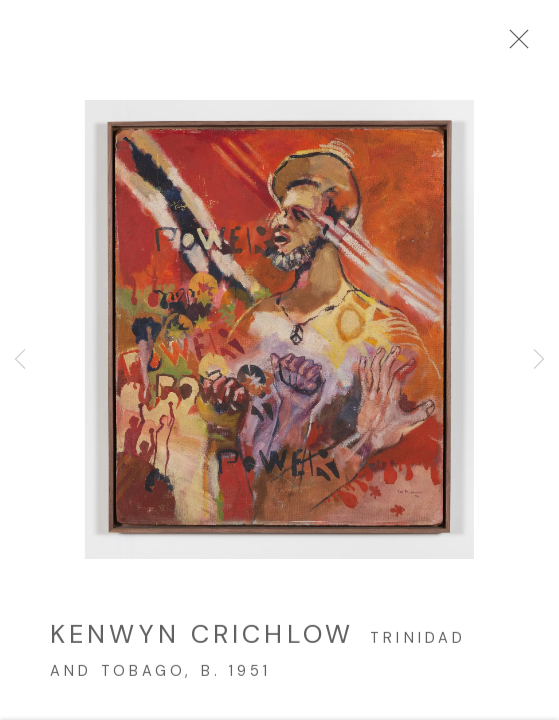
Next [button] (539, 360)
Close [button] (514, 45)
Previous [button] (20, 360)
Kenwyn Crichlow (202, 639)
